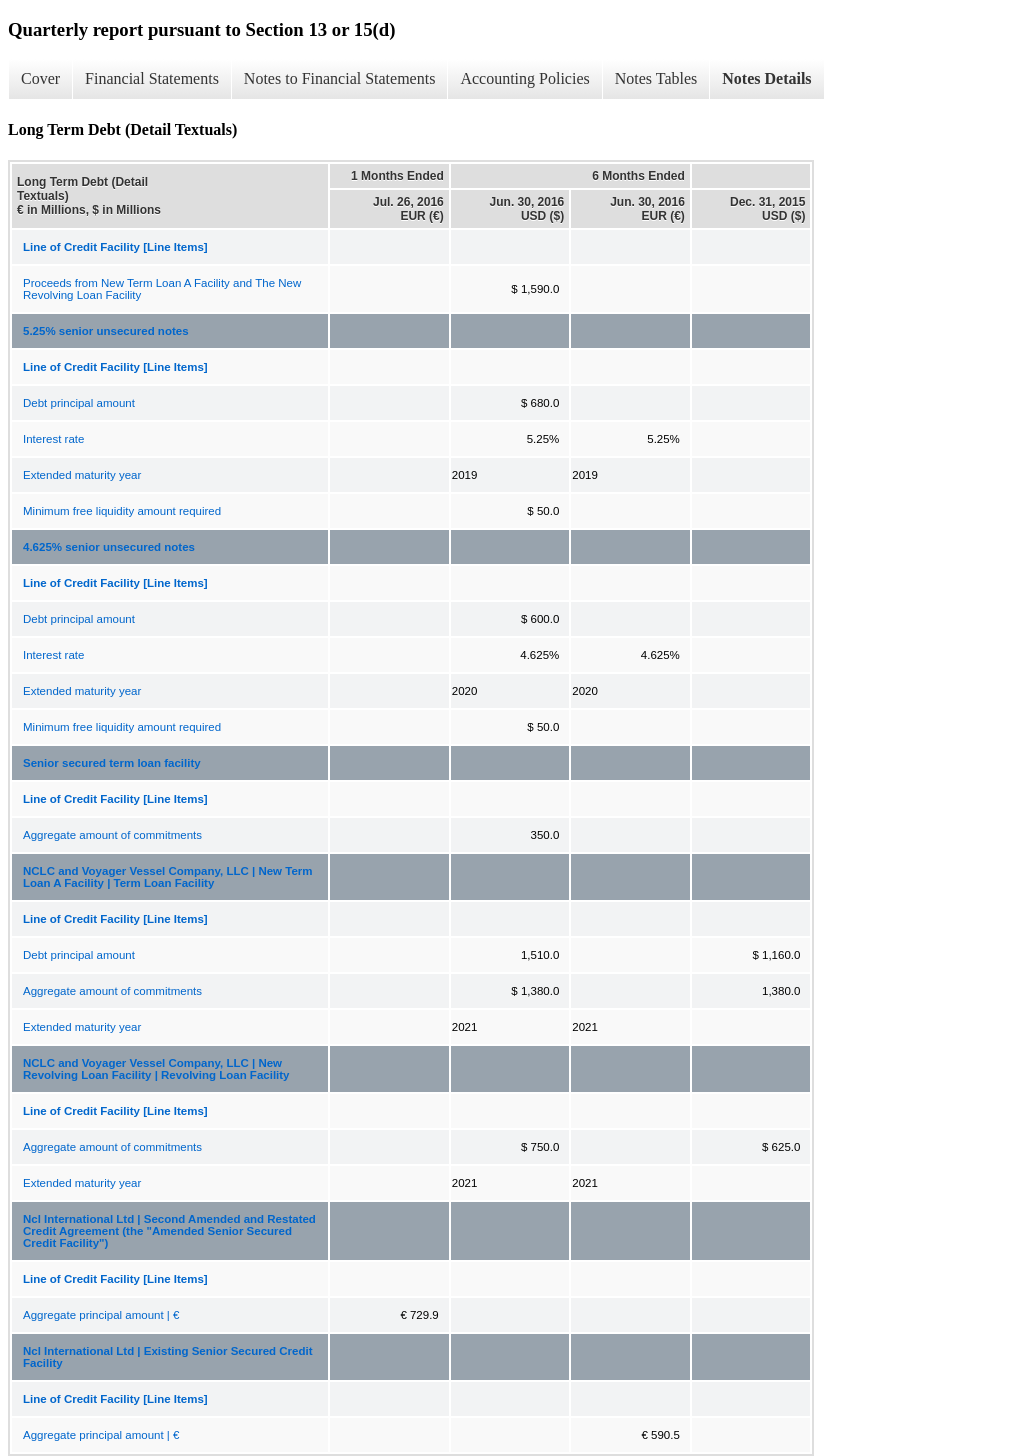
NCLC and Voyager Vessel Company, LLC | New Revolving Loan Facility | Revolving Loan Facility (156, 1069)
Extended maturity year (82, 475)
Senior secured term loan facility (112, 763)
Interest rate (53, 439)
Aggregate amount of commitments (112, 835)
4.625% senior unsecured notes (109, 547)
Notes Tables (656, 78)
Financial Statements (152, 78)
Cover (40, 78)
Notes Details (766, 78)
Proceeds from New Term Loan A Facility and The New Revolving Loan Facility (162, 289)
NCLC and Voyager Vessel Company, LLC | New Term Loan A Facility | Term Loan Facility (168, 877)
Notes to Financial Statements (340, 78)
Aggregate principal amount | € (101, 1315)
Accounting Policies (524, 78)
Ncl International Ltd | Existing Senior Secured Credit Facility (168, 1357)
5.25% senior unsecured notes (106, 331)
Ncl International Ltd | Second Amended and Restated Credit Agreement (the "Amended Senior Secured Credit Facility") (169, 1231)
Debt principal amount (79, 403)
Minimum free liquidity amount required (122, 511)
